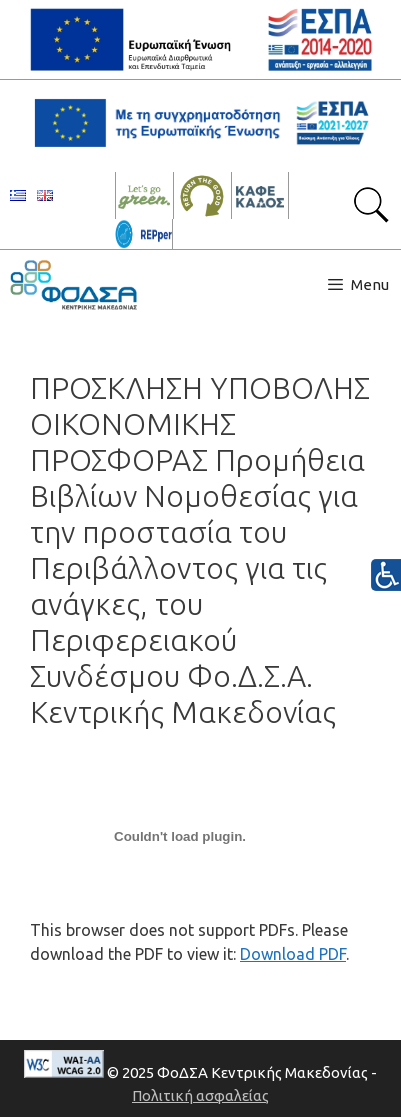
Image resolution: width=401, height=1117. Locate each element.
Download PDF (293, 954)
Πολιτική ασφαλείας (200, 1095)
